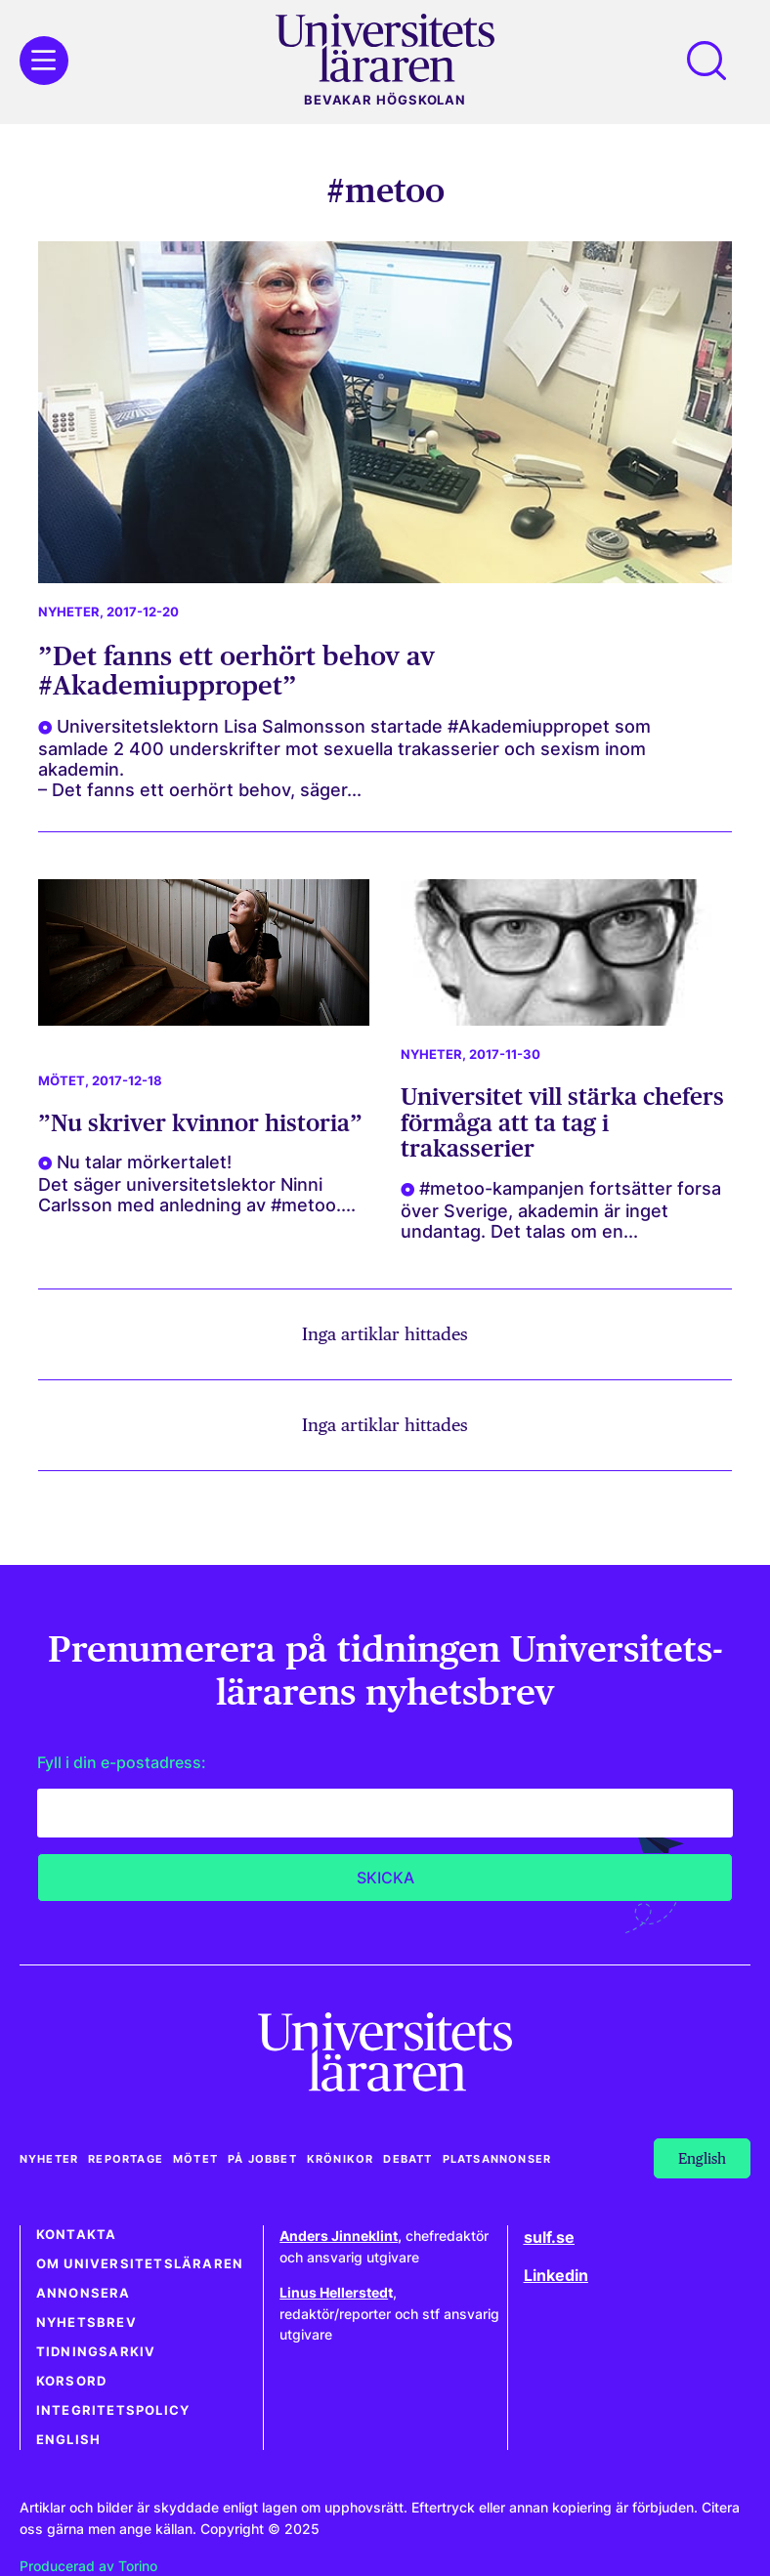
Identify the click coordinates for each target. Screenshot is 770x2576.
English (68, 2439)
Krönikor (340, 2159)
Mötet (61, 1081)
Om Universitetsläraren (139, 2264)
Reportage (125, 2159)
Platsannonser (497, 2159)
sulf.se (549, 2237)
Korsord (71, 2381)
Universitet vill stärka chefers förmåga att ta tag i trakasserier (562, 1122)
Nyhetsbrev (86, 2322)
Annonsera (83, 2293)
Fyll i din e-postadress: (121, 1762)
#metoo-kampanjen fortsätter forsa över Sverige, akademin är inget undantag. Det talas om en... (561, 1210)
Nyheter (69, 612)
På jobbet (262, 2159)
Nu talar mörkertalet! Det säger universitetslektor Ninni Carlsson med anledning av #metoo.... (197, 1183)
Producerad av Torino (88, 2565)
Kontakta (76, 2234)
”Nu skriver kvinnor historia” (200, 1123)
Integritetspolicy (113, 2410)
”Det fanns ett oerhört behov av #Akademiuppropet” (236, 670)
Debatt (407, 2159)
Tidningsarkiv (96, 2351)
